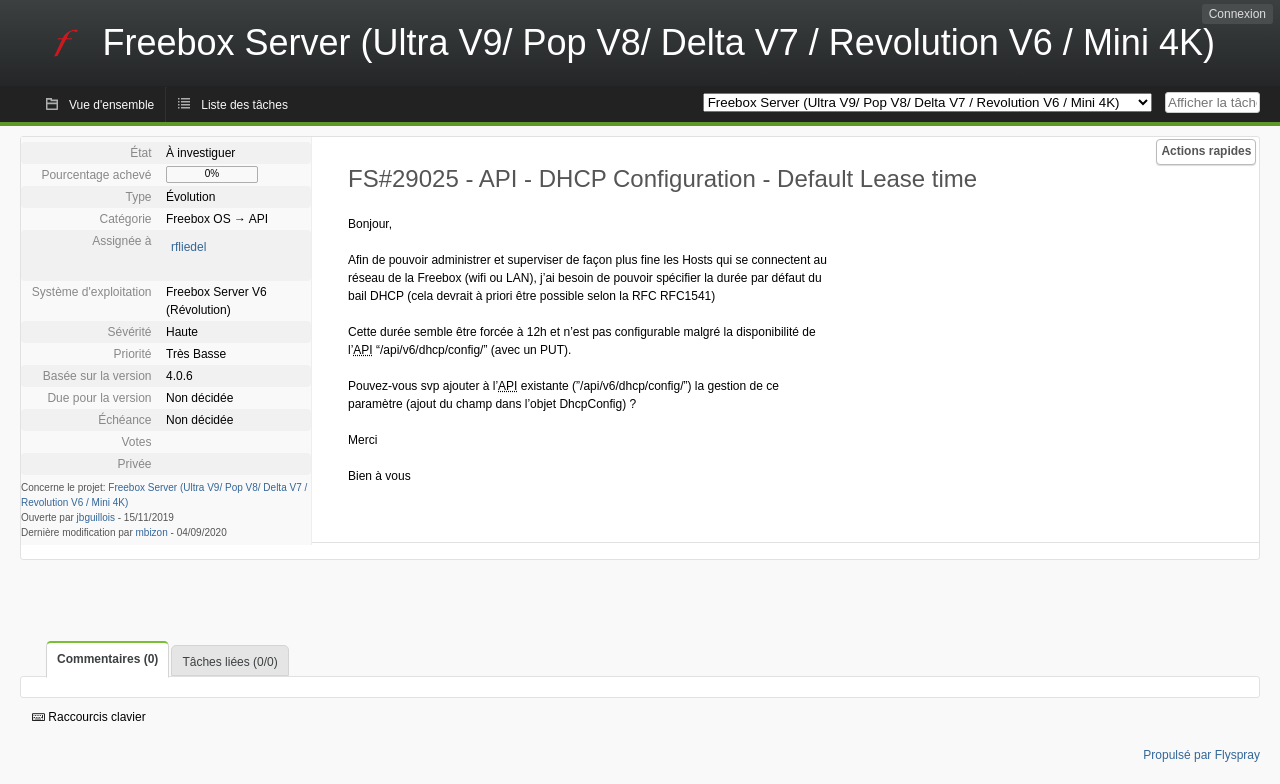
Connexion (1237, 14)
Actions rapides (1206, 151)
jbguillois (96, 517)
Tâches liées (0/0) (229, 662)
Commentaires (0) (107, 659)
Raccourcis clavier (89, 717)
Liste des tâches (244, 105)
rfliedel (188, 247)
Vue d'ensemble (111, 105)
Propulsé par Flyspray (1201, 755)
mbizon (152, 532)
